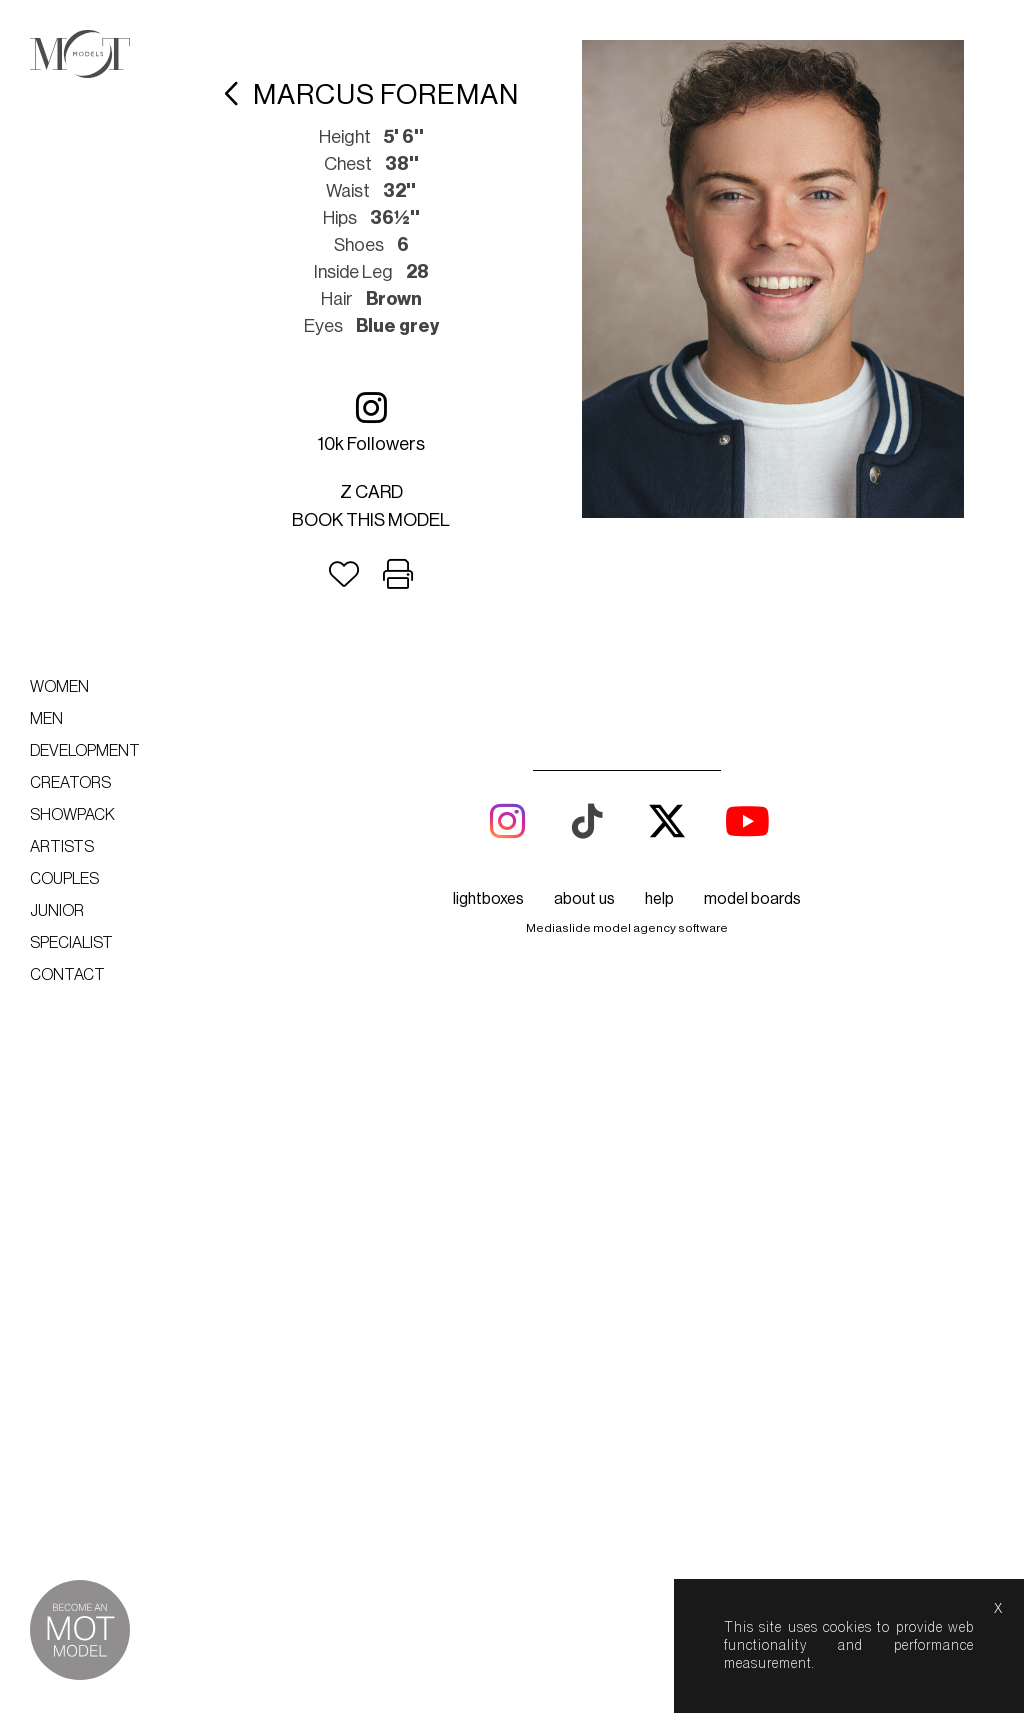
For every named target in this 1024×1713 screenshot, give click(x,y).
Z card (371, 492)
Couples (64, 879)
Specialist (71, 943)
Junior (57, 911)
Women (59, 687)
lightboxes (488, 899)
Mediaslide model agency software (627, 928)
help (659, 899)
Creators (70, 783)
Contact (67, 975)
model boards (752, 899)
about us (584, 899)
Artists (62, 847)
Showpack (72, 815)
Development (85, 751)
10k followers (371, 421)
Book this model (371, 520)
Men (46, 719)
